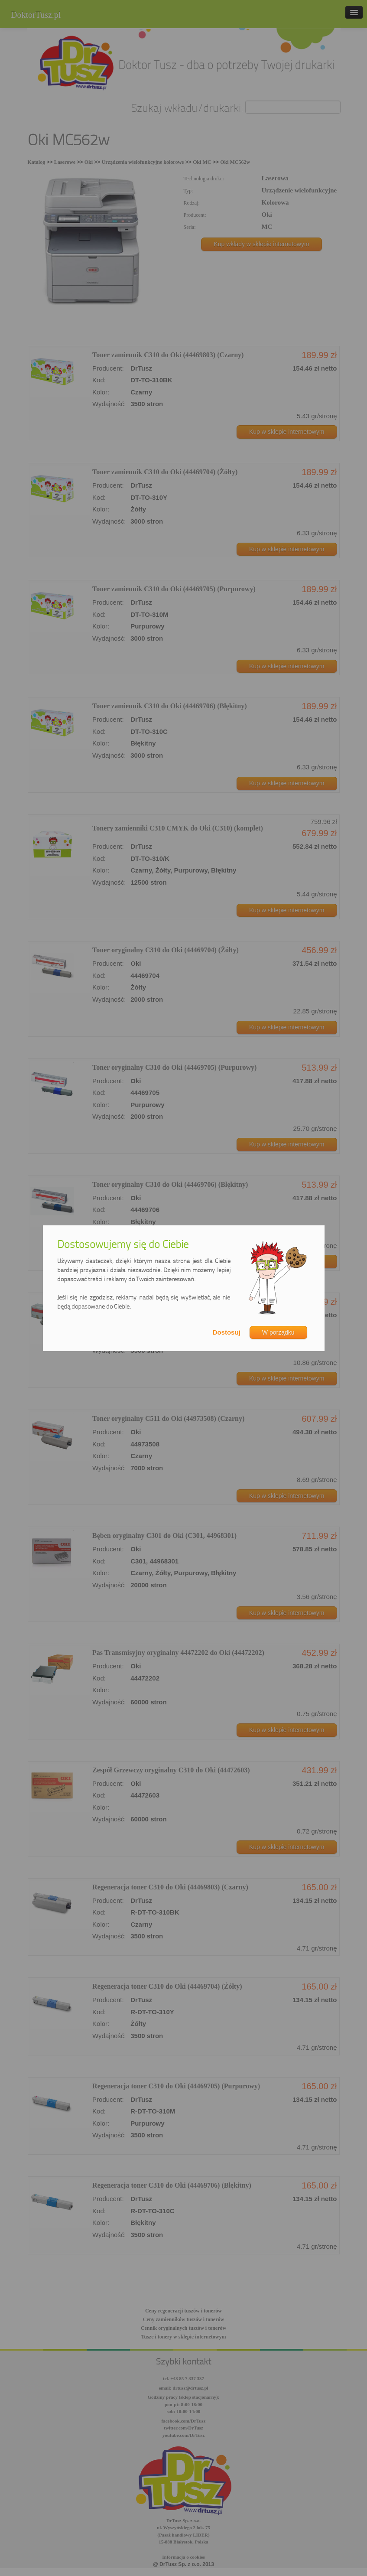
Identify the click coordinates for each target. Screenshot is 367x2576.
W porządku (278, 1332)
